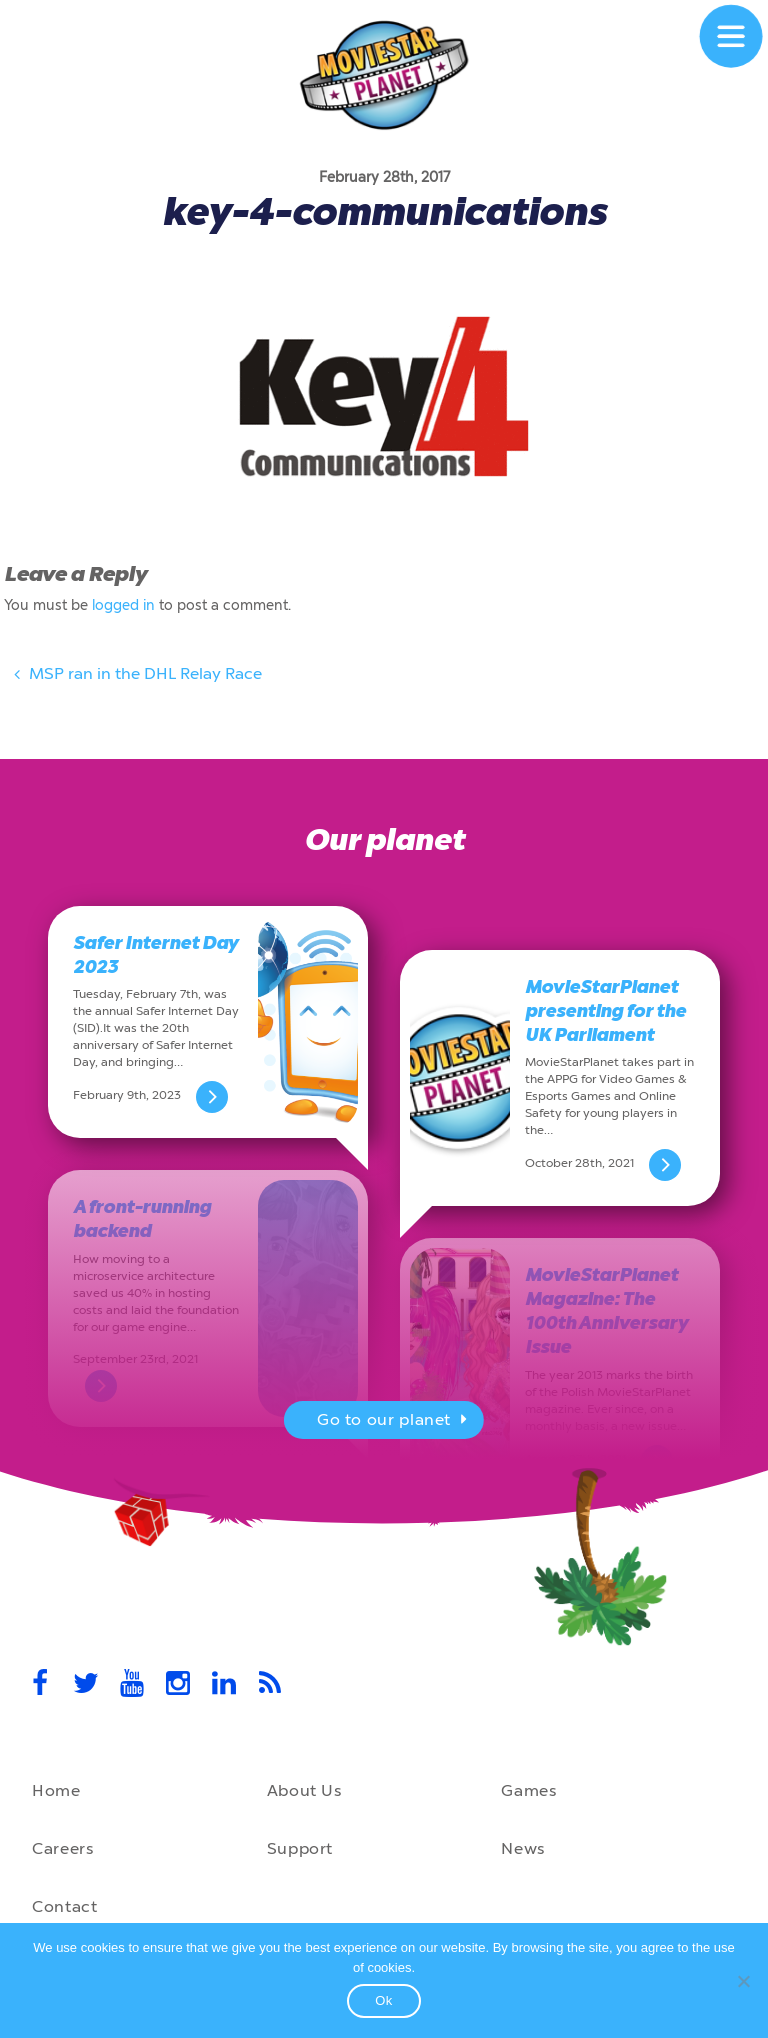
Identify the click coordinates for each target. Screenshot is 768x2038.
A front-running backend (142, 1219)
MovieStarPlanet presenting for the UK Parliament (605, 1011)
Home (56, 1790)
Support (300, 1848)
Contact (64, 1906)
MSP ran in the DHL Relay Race (135, 677)
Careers (62, 1848)
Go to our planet (394, 1422)
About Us (304, 1790)
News (523, 1848)
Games (528, 1790)
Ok (384, 2000)
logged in (123, 605)
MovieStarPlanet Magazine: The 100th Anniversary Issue (606, 1311)
